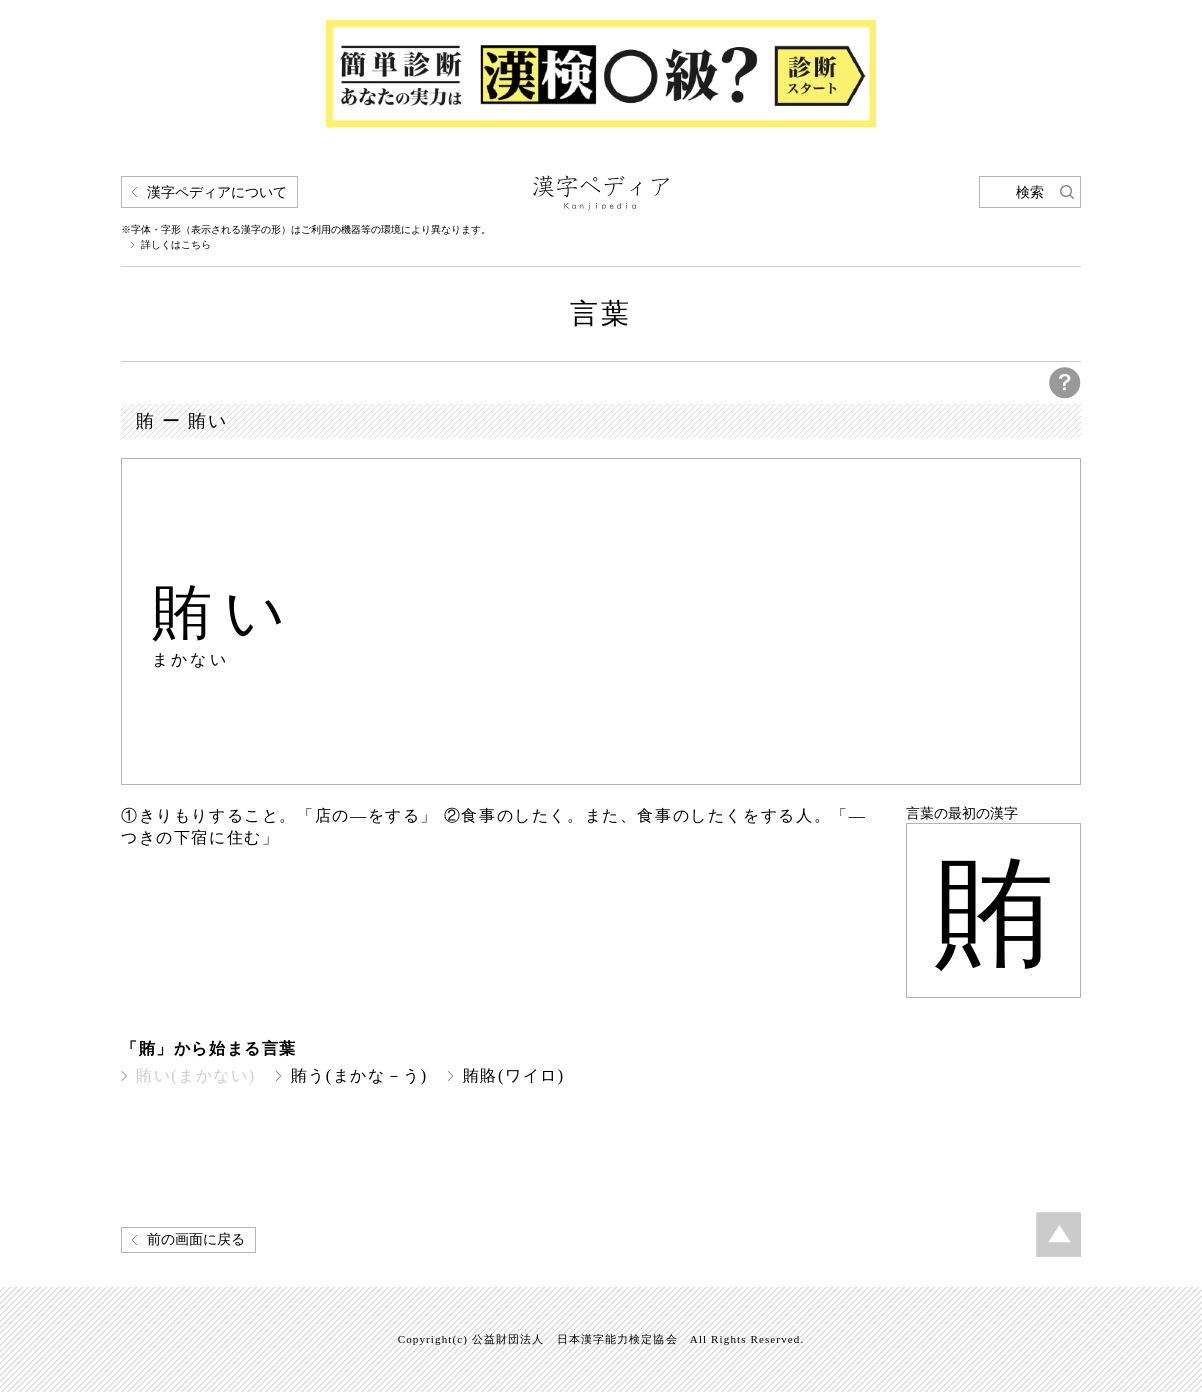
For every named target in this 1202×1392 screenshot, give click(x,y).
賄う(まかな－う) (359, 1075)
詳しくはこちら (176, 245)
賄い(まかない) (196, 1075)
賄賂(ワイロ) (514, 1075)
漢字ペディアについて (217, 192)
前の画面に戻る (196, 1239)
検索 (1030, 192)
